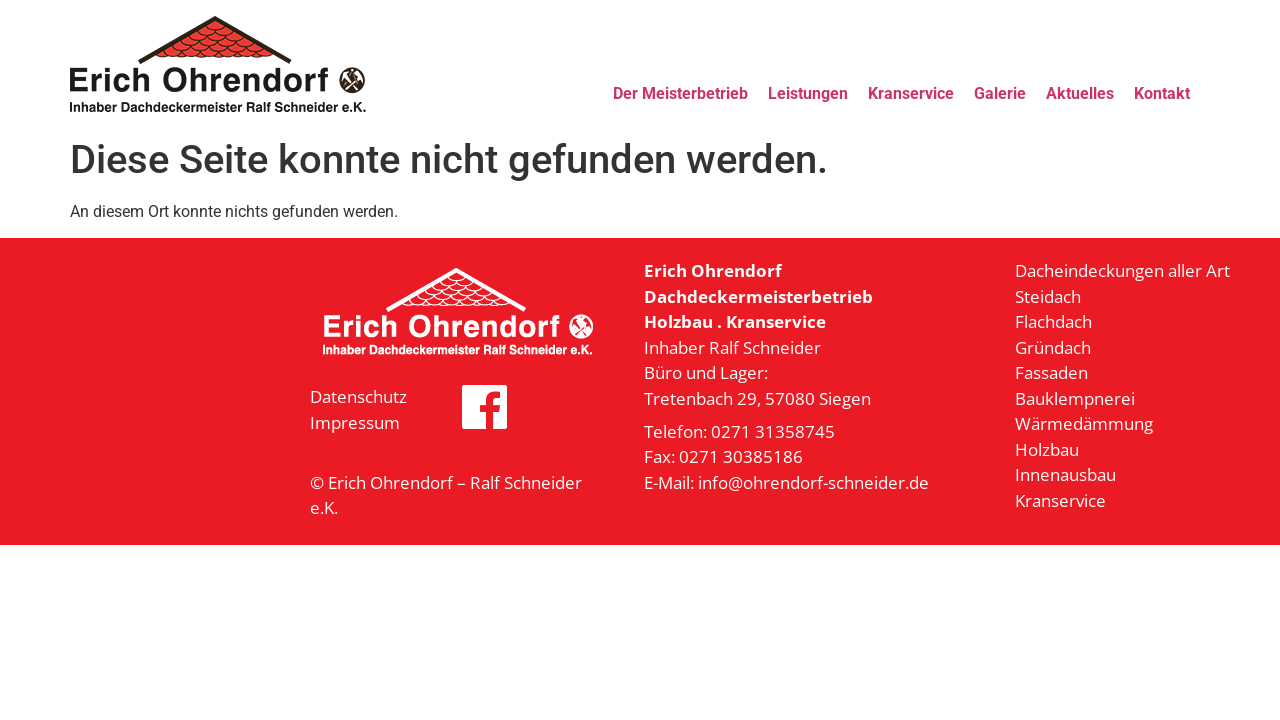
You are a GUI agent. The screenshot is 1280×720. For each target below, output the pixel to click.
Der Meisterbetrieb (680, 93)
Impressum (355, 422)
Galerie (1000, 93)
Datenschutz (358, 396)
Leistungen (808, 93)
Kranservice (911, 93)
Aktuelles (1080, 93)
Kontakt (1162, 93)
